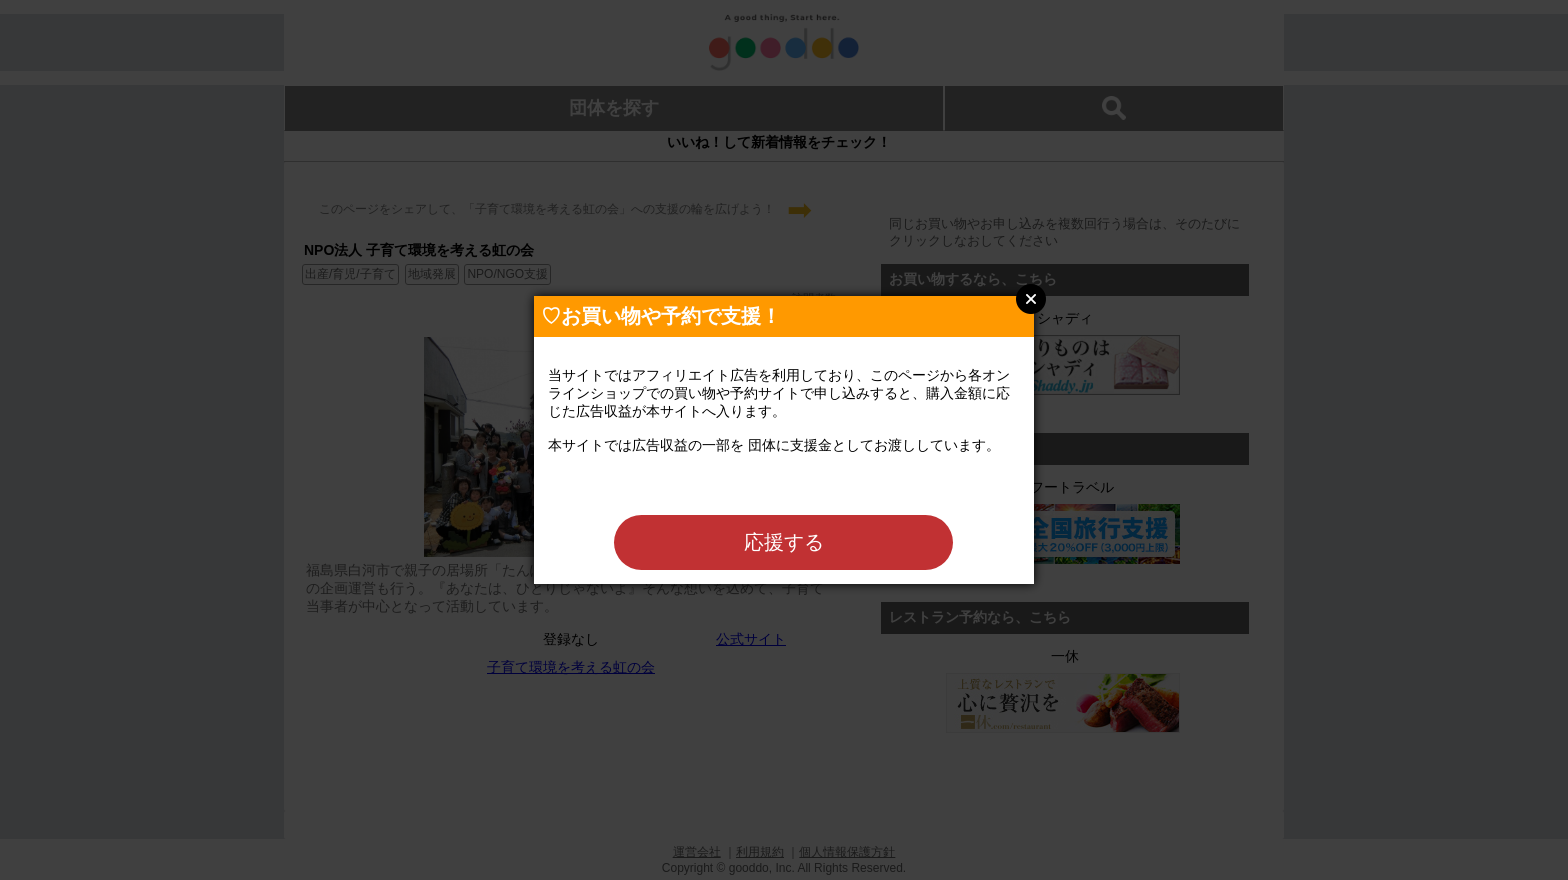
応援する (784, 542)
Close (1031, 299)
